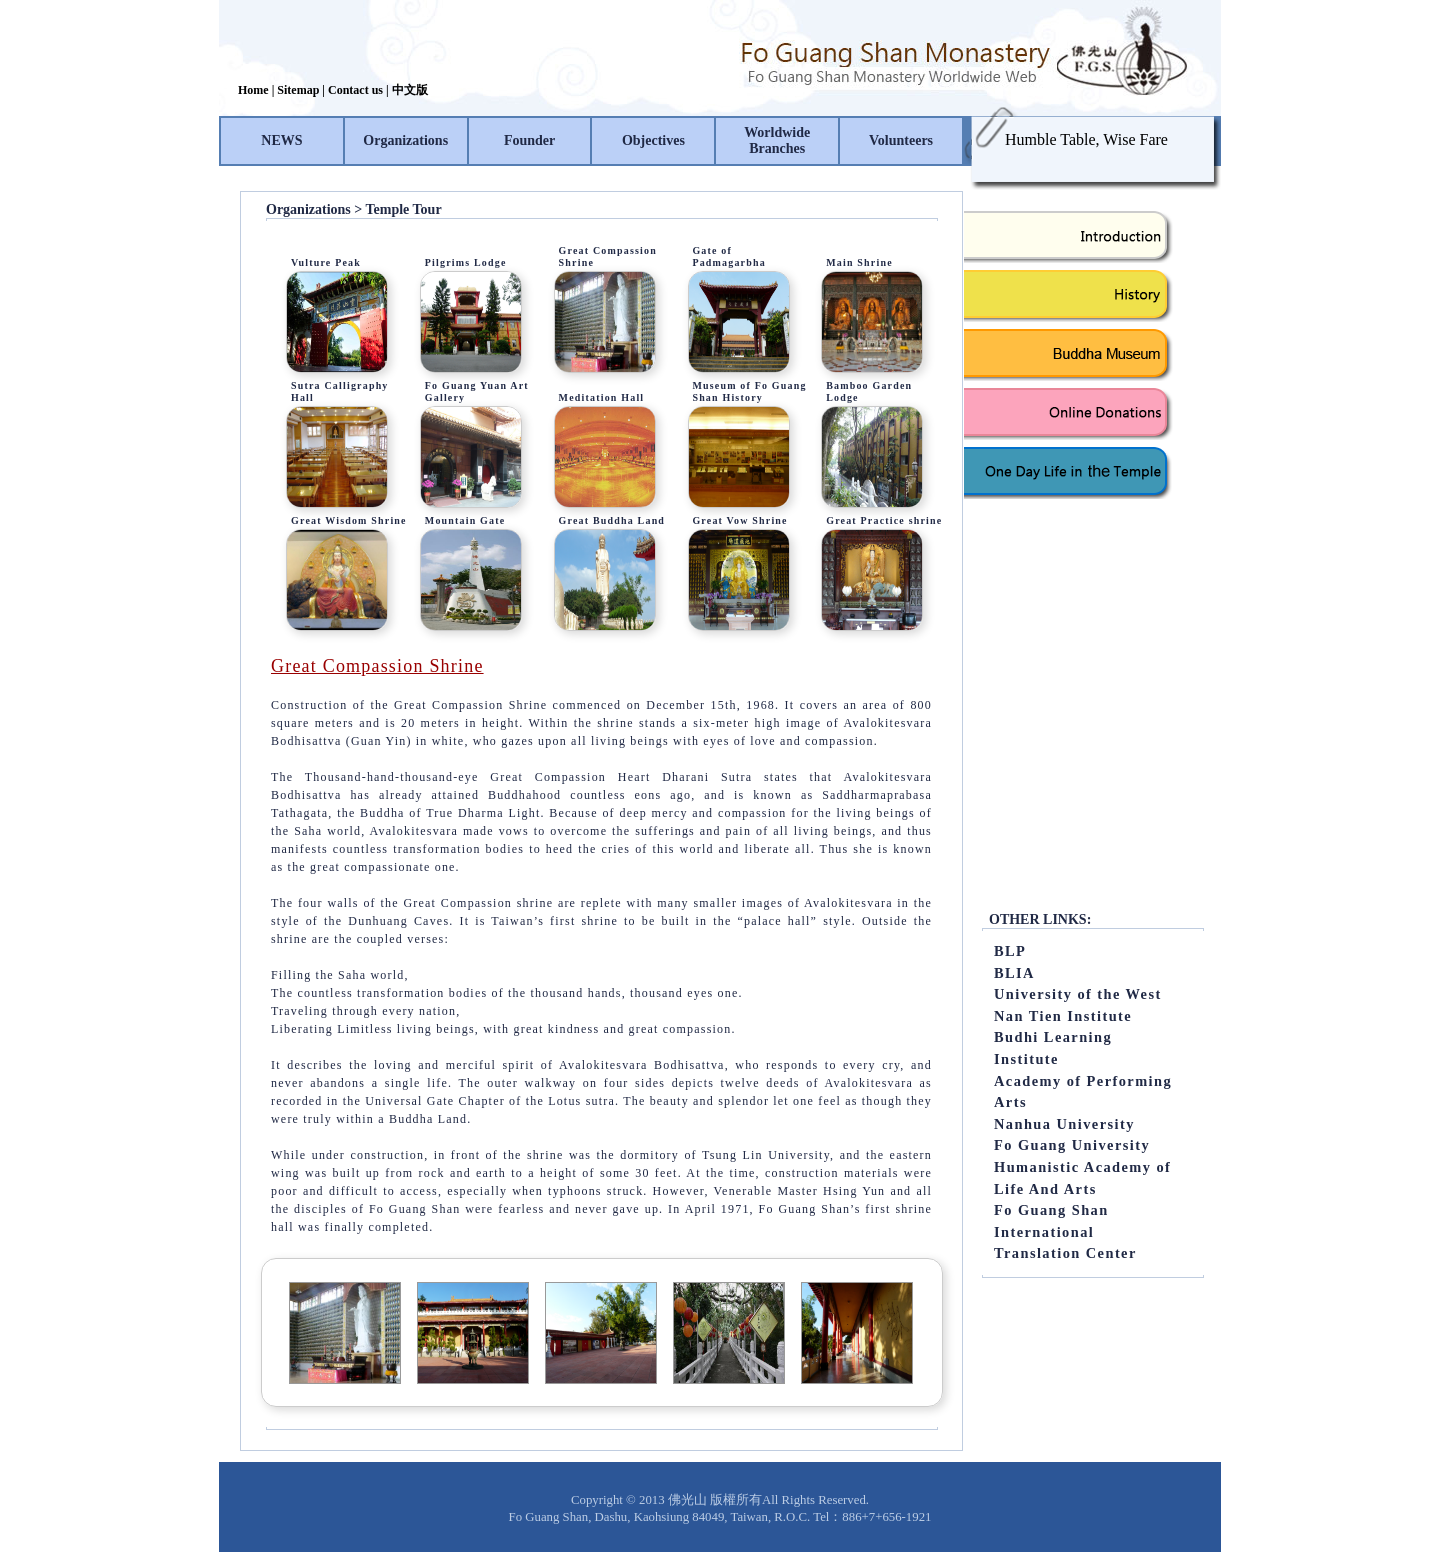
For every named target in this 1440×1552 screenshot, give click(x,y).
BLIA (1014, 973)
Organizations (405, 140)
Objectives (653, 140)
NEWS (281, 140)
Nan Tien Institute (1063, 1016)
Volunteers (901, 140)
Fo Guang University (1072, 1145)
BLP (1010, 951)
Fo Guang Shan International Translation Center (1065, 1231)
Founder (529, 140)
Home (253, 90)
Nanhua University (1064, 1124)
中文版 (410, 90)
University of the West (1078, 994)
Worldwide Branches (777, 140)
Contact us (355, 90)
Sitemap (298, 90)
